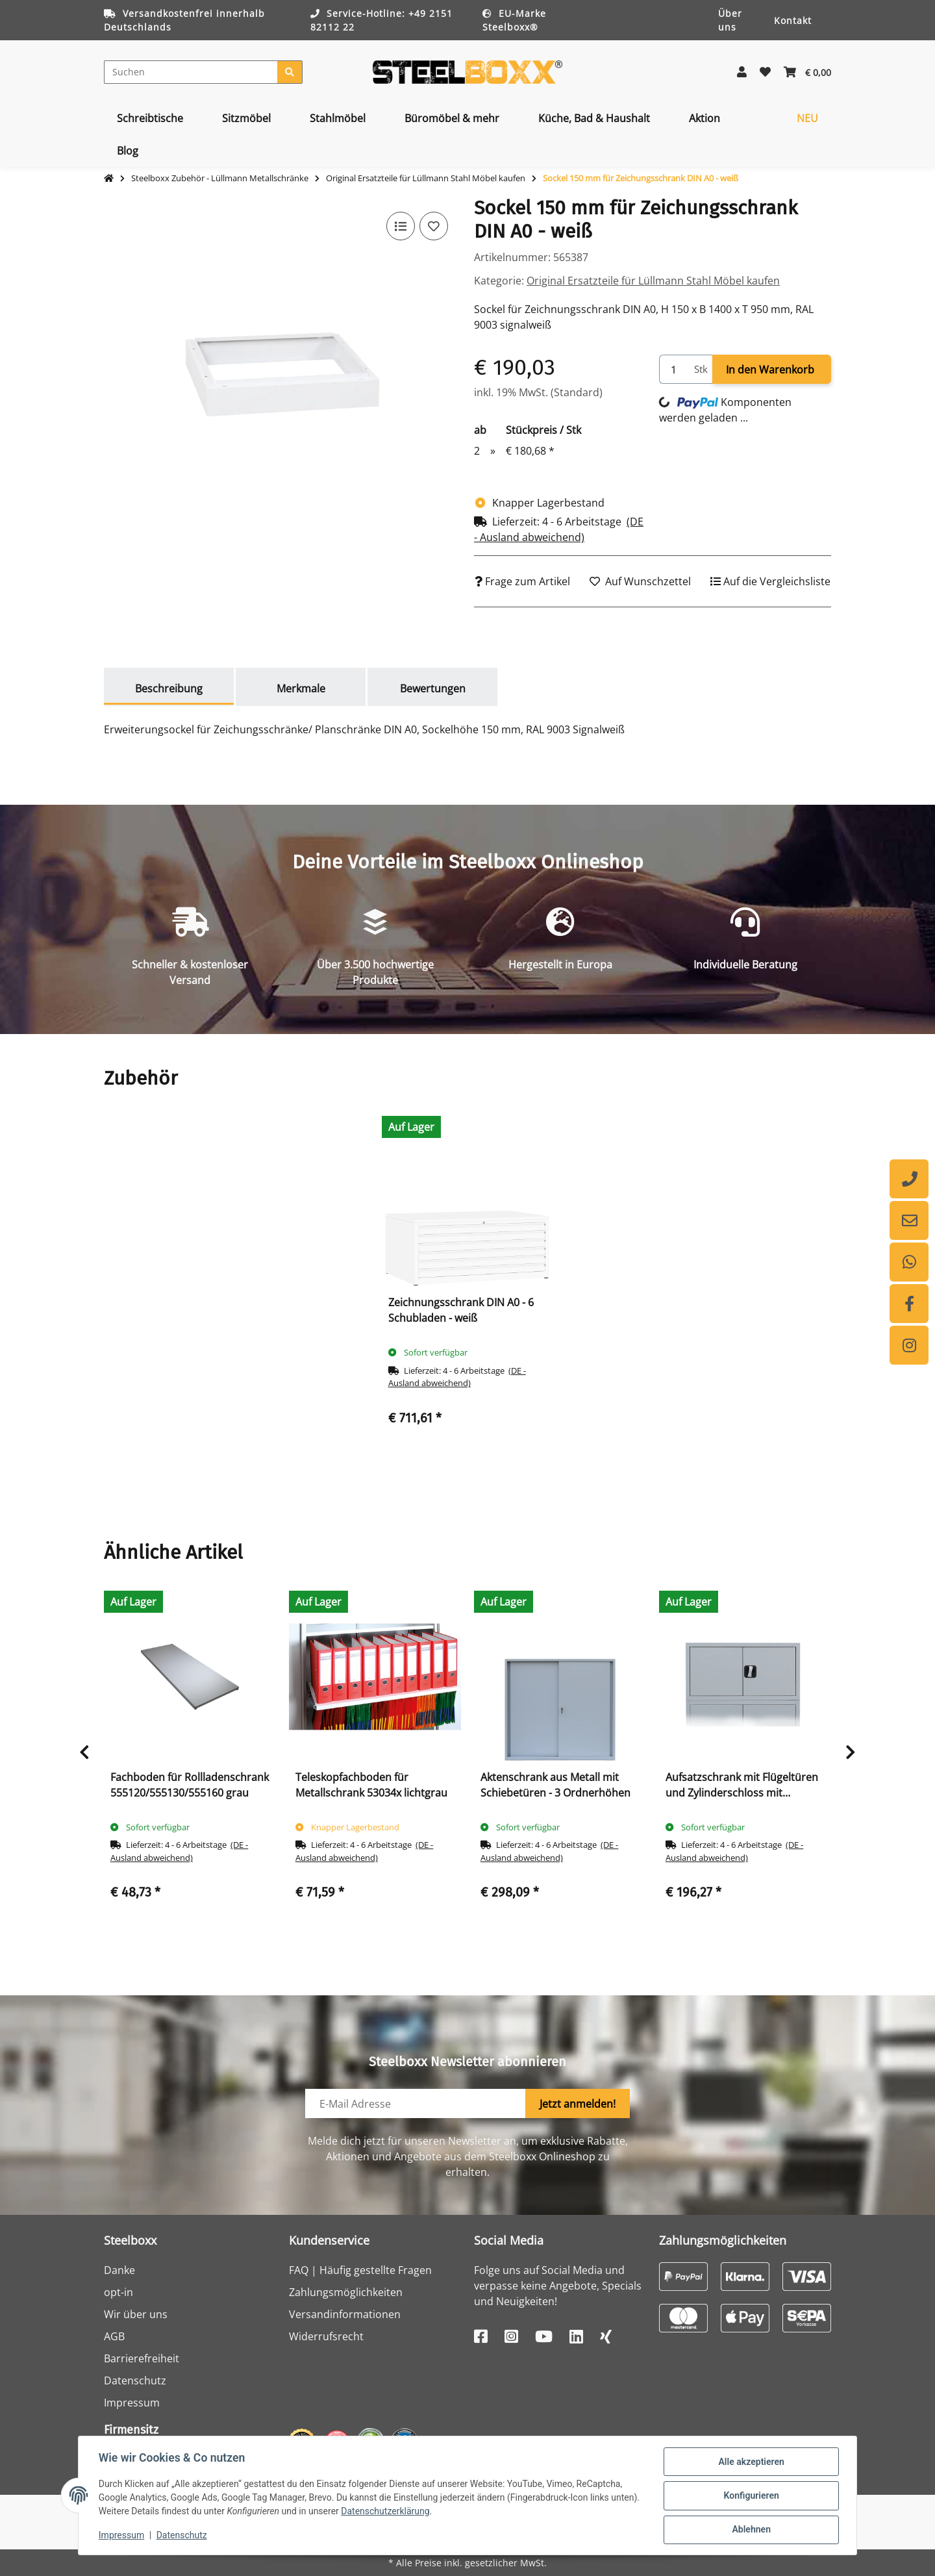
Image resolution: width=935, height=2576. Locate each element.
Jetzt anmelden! (578, 2104)
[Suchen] (191, 72)
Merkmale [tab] (301, 688)
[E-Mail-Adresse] (415, 2103)
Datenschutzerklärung (417, 2512)
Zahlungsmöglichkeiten (346, 2292)
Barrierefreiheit (141, 2358)
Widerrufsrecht (326, 2336)
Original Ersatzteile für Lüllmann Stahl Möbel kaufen (653, 280)
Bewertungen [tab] (433, 688)
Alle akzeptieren (750, 2462)
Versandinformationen (345, 2314)
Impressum (132, 2402)
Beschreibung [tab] (169, 688)
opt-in (118, 2292)
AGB (114, 2336)
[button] (742, 72)
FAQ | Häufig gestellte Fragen (360, 2270)
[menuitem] (150, 118)
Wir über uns (136, 2314)
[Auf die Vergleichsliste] (400, 226)
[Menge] (674, 369)
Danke (119, 2270)
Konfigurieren (750, 2496)
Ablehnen (750, 2530)
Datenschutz (135, 2380)
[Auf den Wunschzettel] (433, 226)
